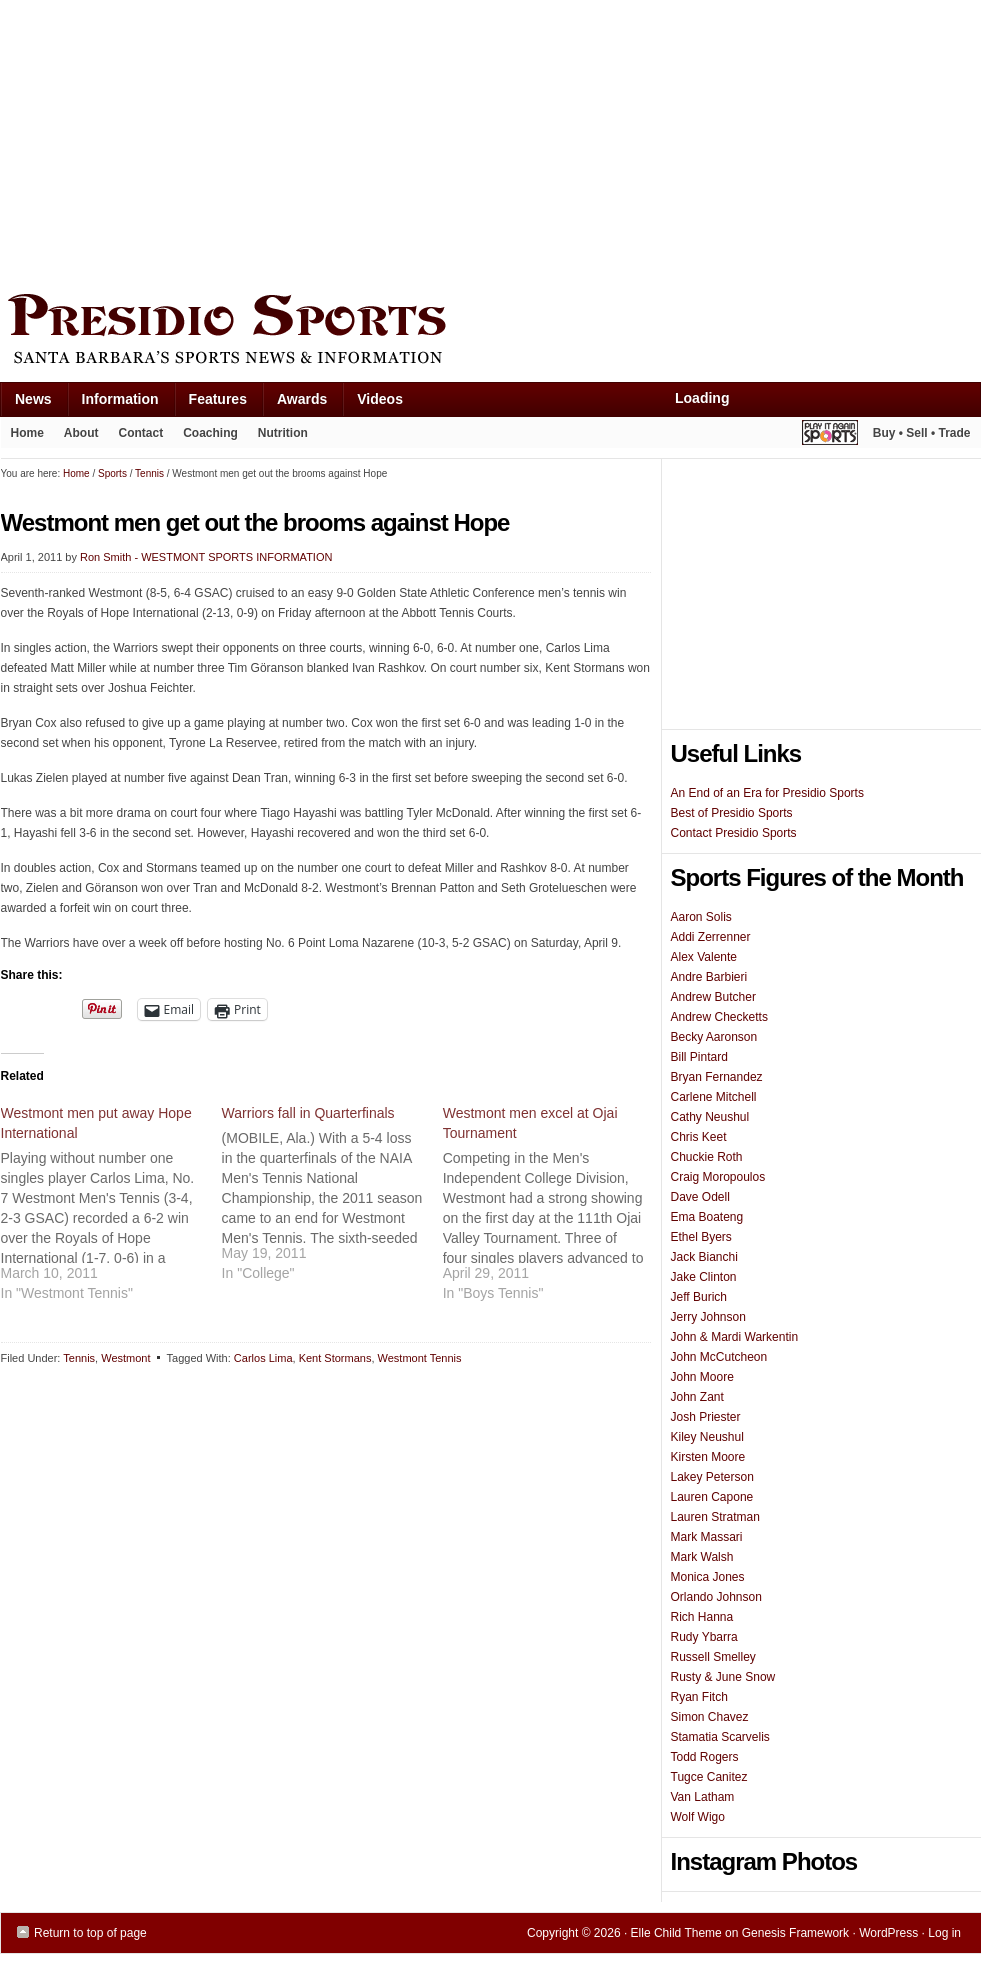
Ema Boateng (707, 1217)
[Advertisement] (309, 142)
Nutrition (283, 433)
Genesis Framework (795, 1933)
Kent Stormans (335, 1358)
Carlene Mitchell (714, 1097)
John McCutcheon (719, 1357)
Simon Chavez (710, 1717)
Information (113, 403)
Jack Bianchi (704, 1257)
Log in (944, 1933)
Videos (380, 399)
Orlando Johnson (716, 1597)
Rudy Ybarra (704, 1637)
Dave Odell (700, 1197)
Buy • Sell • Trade (922, 433)
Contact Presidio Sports (734, 833)
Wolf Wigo (698, 1817)
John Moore (702, 1377)
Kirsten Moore (708, 1457)
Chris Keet (699, 1137)
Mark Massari (707, 1537)
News (26, 403)
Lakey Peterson (712, 1477)
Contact (141, 433)
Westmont (125, 1358)
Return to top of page (90, 1933)
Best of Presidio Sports (732, 813)
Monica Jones (708, 1577)
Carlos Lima (263, 1358)
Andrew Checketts (719, 1017)
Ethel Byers (701, 1237)
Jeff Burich (699, 1297)
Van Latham (703, 1797)
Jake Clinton (704, 1277)
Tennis (79, 1358)
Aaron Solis (701, 917)
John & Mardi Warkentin (735, 1337)
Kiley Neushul (707, 1437)
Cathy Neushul (710, 1117)
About (76, 437)
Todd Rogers (705, 1757)
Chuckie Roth (707, 1157)
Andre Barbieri (709, 977)
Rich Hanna (702, 1617)
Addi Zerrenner (711, 937)
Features (210, 403)
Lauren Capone (712, 1497)
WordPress (888, 1933)
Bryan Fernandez (717, 1077)
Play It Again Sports (830, 435)
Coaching (210, 433)
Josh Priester (706, 1417)
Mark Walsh (702, 1557)
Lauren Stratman (715, 1517)
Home (27, 433)
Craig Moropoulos (718, 1177)
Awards (294, 403)
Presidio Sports (491, 332)
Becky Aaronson (714, 1037)
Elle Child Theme (676, 1933)
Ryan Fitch (699, 1697)
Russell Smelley (713, 1657)
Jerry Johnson (708, 1317)
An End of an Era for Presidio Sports (767, 793)
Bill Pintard (699, 1057)
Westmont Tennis (420, 1358)
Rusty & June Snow (723, 1677)
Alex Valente (704, 957)
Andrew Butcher (713, 997)
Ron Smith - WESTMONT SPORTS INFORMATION (206, 557)
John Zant (697, 1397)
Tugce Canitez (709, 1777)
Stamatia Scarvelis (720, 1737)
